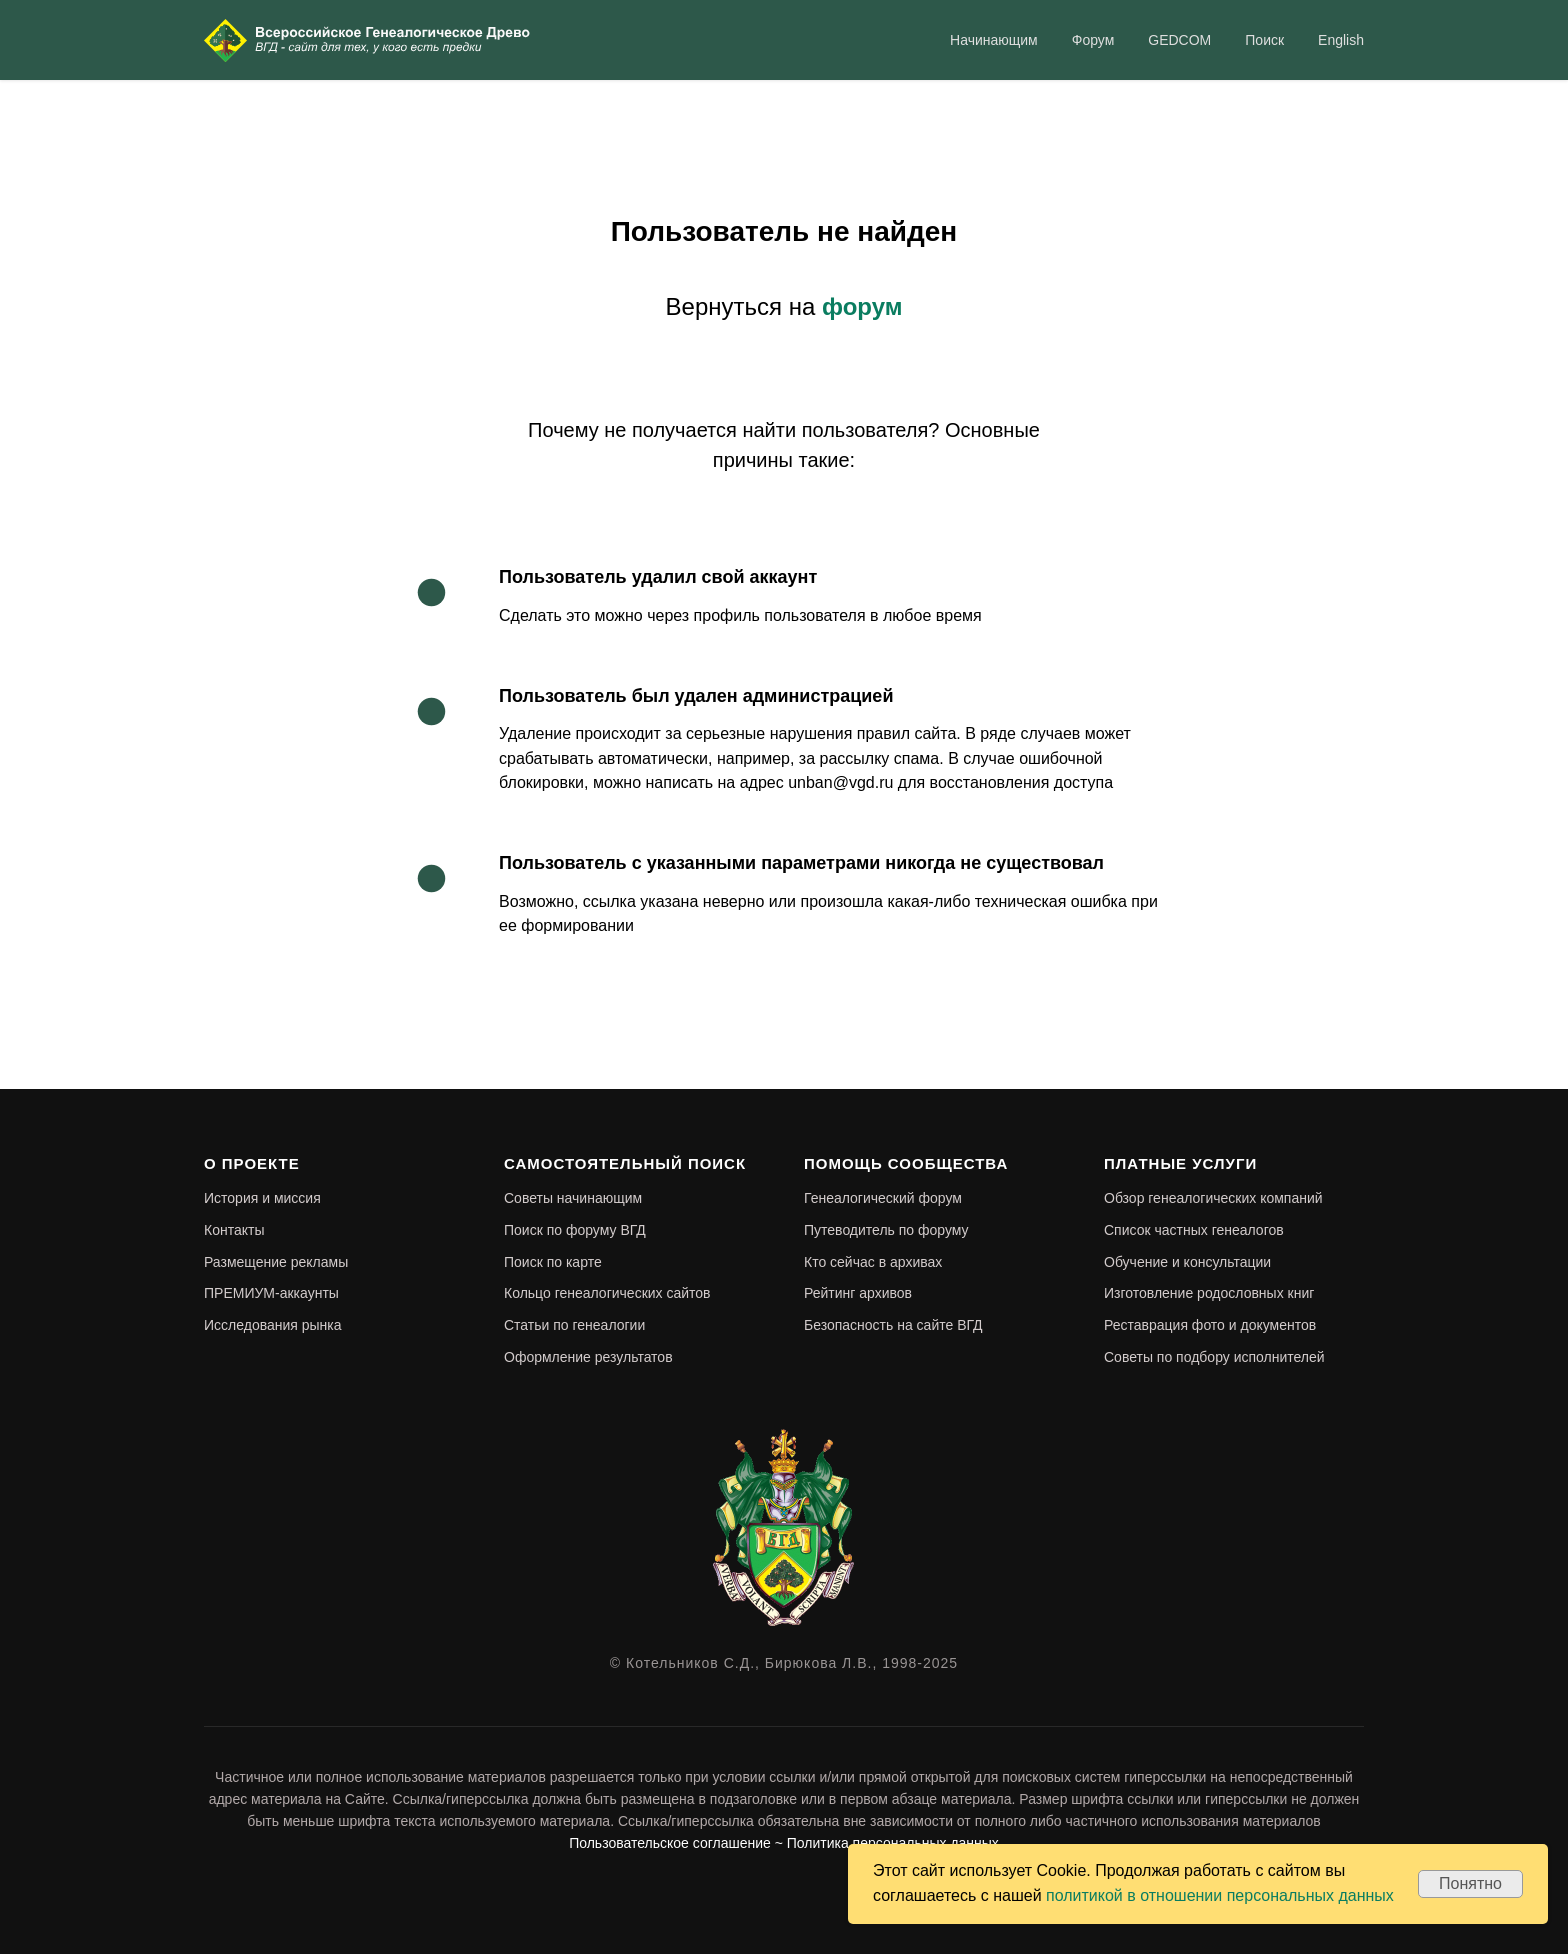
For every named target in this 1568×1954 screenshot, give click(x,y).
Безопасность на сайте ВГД (893, 1325)
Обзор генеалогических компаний (1213, 1198)
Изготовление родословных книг (1209, 1293)
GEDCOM (1179, 40)
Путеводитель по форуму (886, 1230)
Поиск (1264, 40)
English (1341, 40)
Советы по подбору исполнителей (1214, 1357)
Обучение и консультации (1187, 1262)
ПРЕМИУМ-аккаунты (271, 1293)
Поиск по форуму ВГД (575, 1230)
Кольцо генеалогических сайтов (607, 1293)
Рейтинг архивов (858, 1293)
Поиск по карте (553, 1262)
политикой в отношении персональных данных (1220, 1895)
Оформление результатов (588, 1357)
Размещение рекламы (276, 1262)
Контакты (234, 1230)
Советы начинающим (573, 1198)
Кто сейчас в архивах (873, 1262)
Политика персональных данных (893, 1843)
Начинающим (994, 40)
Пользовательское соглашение (670, 1843)
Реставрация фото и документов (1210, 1325)
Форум (1093, 40)
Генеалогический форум (883, 1198)
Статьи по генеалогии (574, 1325)
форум (862, 306)
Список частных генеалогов (1194, 1230)
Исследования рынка (273, 1325)
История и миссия (262, 1198)
